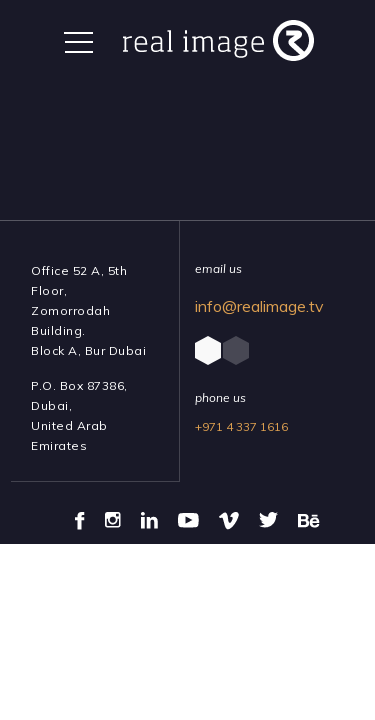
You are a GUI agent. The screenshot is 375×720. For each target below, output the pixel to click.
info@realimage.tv (259, 306)
